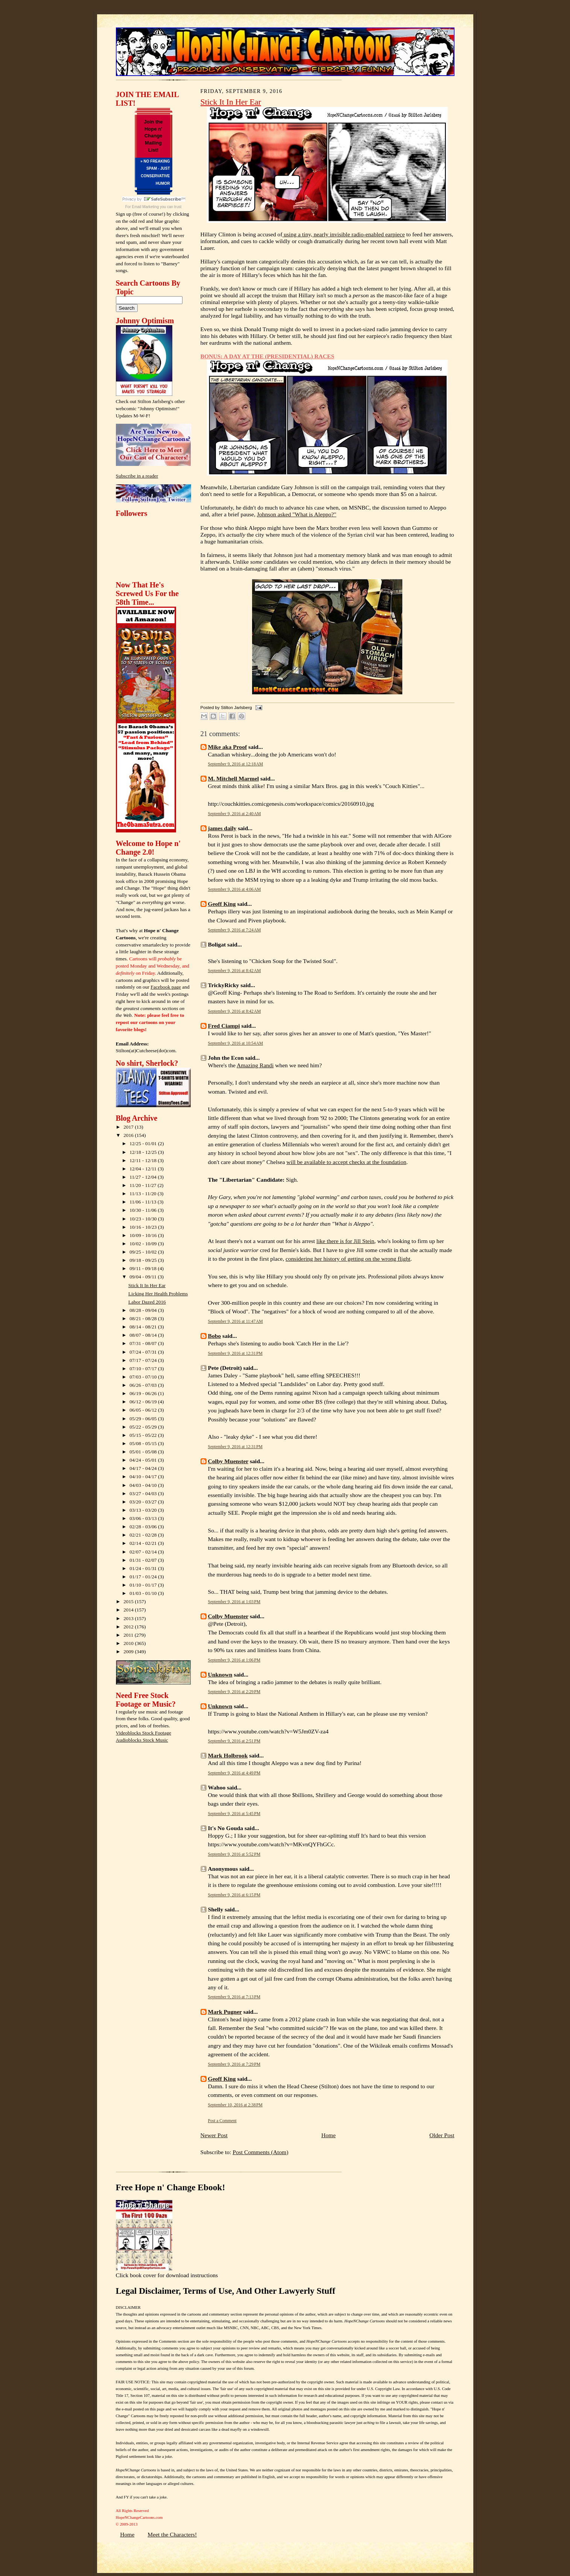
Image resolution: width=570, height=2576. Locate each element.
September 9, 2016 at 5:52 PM (234, 1854)
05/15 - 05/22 (143, 1435)
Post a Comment (222, 2120)
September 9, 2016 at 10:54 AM (235, 1043)
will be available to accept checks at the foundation (346, 1162)
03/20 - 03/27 (143, 1502)
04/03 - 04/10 (143, 1485)
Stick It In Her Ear (147, 1285)
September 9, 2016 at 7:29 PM (234, 2064)
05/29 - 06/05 (143, 1418)
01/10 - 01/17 (143, 1585)
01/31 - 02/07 (143, 1560)
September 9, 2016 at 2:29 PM (234, 1691)
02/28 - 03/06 (143, 1526)
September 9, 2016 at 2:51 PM (234, 1741)
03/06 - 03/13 (143, 1518)
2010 (129, 1643)
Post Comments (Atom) (260, 2152)
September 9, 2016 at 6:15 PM (234, 1895)
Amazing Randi (255, 1065)
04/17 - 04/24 (143, 1468)
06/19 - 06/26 (143, 1393)
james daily (222, 828)
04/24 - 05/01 (143, 1460)
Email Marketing (145, 207)
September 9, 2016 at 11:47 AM (235, 1321)
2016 (129, 1135)
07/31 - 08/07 (143, 1343)
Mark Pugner (225, 2011)
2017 (129, 1127)
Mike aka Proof (227, 747)
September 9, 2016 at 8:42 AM (234, 970)
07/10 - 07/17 (143, 1368)
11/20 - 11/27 (143, 1185)
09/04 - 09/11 (143, 1277)
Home (328, 2135)
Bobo (214, 1336)
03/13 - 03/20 (143, 1510)
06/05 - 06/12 (143, 1410)
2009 (129, 1651)
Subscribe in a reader (137, 476)
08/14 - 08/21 (143, 1327)
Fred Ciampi (224, 1025)
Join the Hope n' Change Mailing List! (153, 136)
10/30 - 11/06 (143, 1210)
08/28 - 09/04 (143, 1310)
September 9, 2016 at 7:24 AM (234, 930)
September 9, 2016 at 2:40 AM (234, 813)
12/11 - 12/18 (143, 1160)
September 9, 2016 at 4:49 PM (234, 1773)
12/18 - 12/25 (143, 1152)
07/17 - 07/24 (143, 1360)
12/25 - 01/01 (143, 1143)
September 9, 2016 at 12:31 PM (235, 1353)
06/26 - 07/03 (143, 1385)
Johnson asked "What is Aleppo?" (296, 514)
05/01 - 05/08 (143, 1452)
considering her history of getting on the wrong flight (348, 1258)
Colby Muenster (228, 1461)
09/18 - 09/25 (143, 1260)
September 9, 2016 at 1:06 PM (234, 1660)
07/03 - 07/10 (143, 1377)
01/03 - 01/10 (143, 1593)
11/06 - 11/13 (143, 1202)
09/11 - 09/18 (143, 1268)
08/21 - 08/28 (143, 1318)
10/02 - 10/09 (143, 1243)
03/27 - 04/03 (143, 1493)
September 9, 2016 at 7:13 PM (234, 1997)
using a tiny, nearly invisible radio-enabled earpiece (343, 234)
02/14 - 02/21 (143, 1543)
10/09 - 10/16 (143, 1235)
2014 (129, 1610)
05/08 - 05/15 (143, 1443)
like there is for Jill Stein (345, 1241)
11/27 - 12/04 (143, 1177)
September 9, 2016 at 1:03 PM (234, 1601)
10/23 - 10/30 (143, 1219)
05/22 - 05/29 (143, 1427)
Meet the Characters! (172, 2534)
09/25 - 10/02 (143, 1252)
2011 (129, 1635)
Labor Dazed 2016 (147, 1302)
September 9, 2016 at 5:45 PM (234, 1813)
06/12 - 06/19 (143, 1401)
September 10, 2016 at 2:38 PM (235, 2105)
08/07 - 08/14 (143, 1335)
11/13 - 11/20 (143, 1193)
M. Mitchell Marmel (233, 778)
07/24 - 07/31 (143, 1352)
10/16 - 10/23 (143, 1227)
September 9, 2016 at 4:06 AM (234, 889)
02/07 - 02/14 (143, 1552)
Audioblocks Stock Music (142, 1740)
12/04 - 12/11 (143, 1169)
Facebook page (165, 987)
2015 (129, 1601)
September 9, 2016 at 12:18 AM (235, 764)
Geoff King (222, 904)
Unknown (220, 1674)
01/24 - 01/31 (143, 1568)
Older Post (441, 2135)
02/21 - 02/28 (143, 1535)
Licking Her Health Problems (158, 1293)
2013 (129, 1618)
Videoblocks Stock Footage (143, 1733)
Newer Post (214, 2135)
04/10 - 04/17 (143, 1476)
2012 (129, 1627)
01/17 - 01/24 (143, 1576)
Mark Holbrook (228, 1755)
